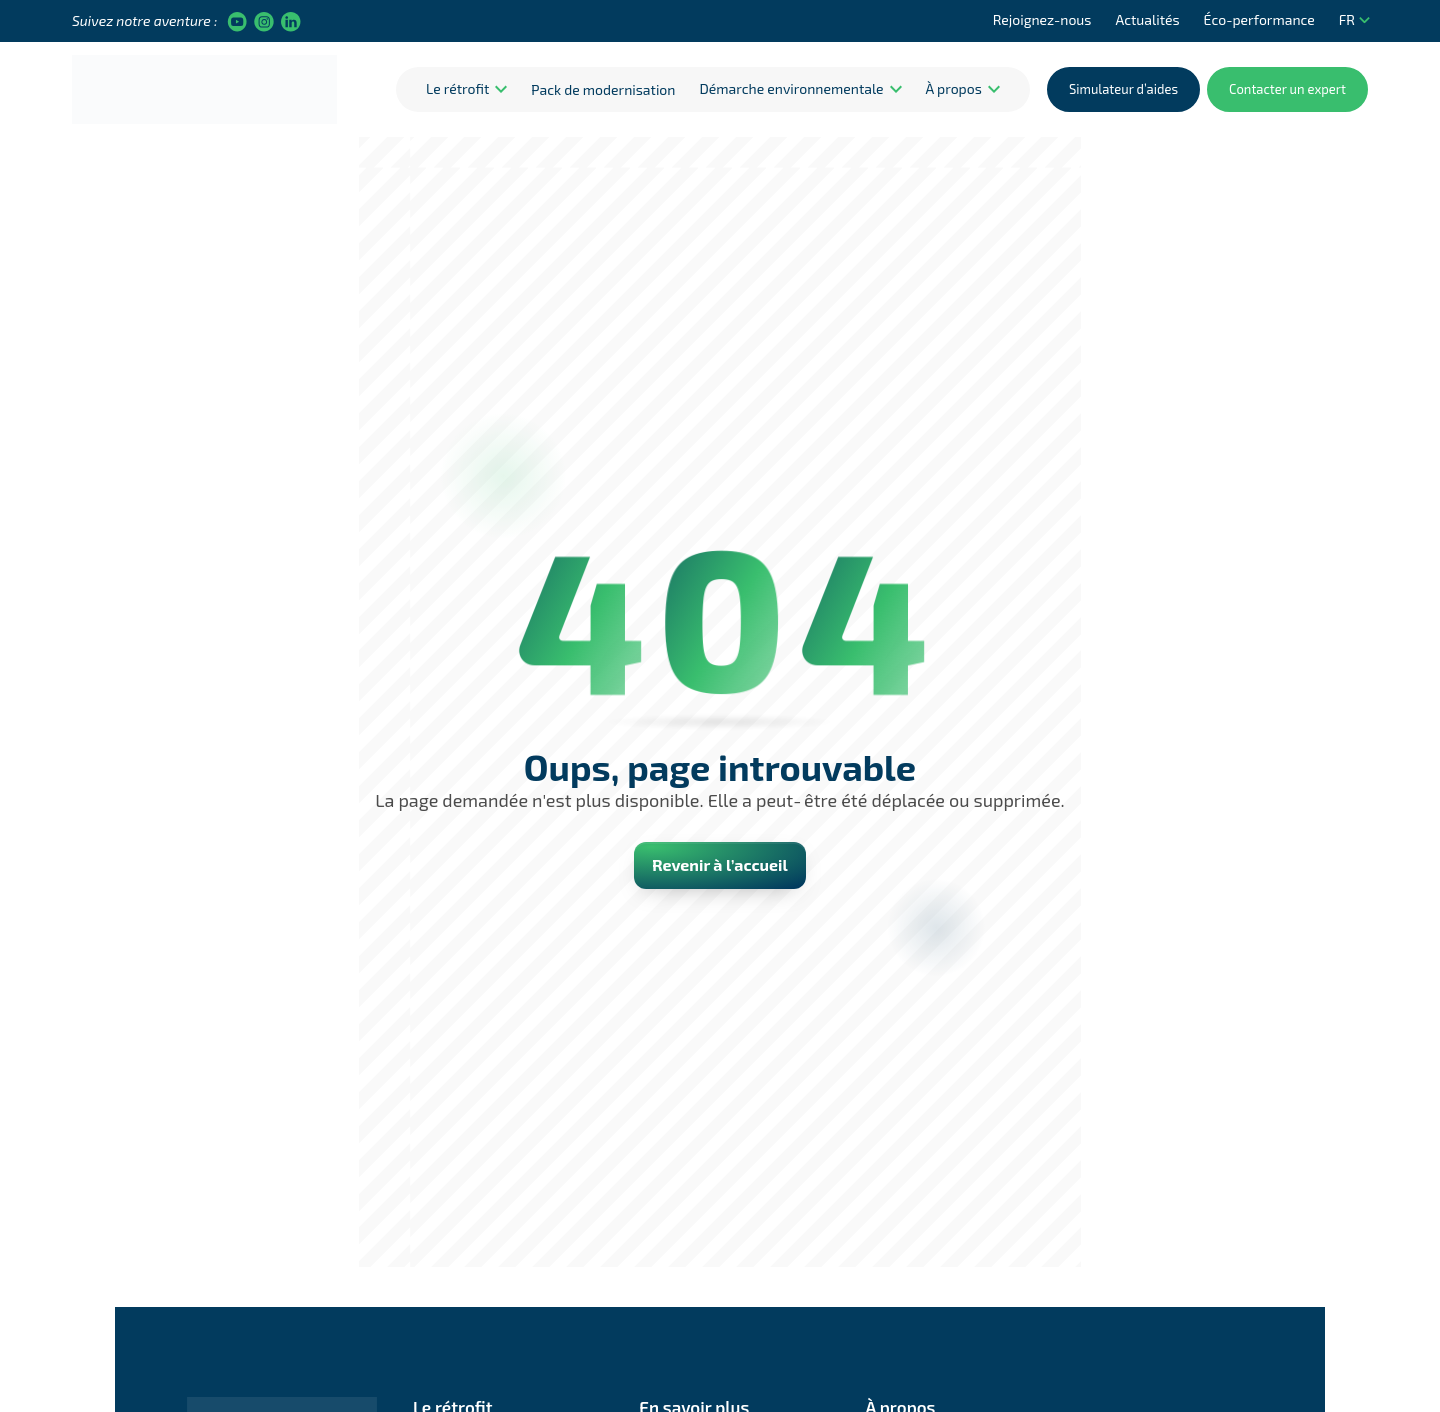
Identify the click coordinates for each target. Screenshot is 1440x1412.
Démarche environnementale (791, 88)
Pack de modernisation (603, 89)
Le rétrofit (457, 88)
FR (1353, 19)
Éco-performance (1259, 19)
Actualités (1147, 19)
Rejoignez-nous (1042, 19)
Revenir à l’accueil (720, 864)
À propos (954, 88)
